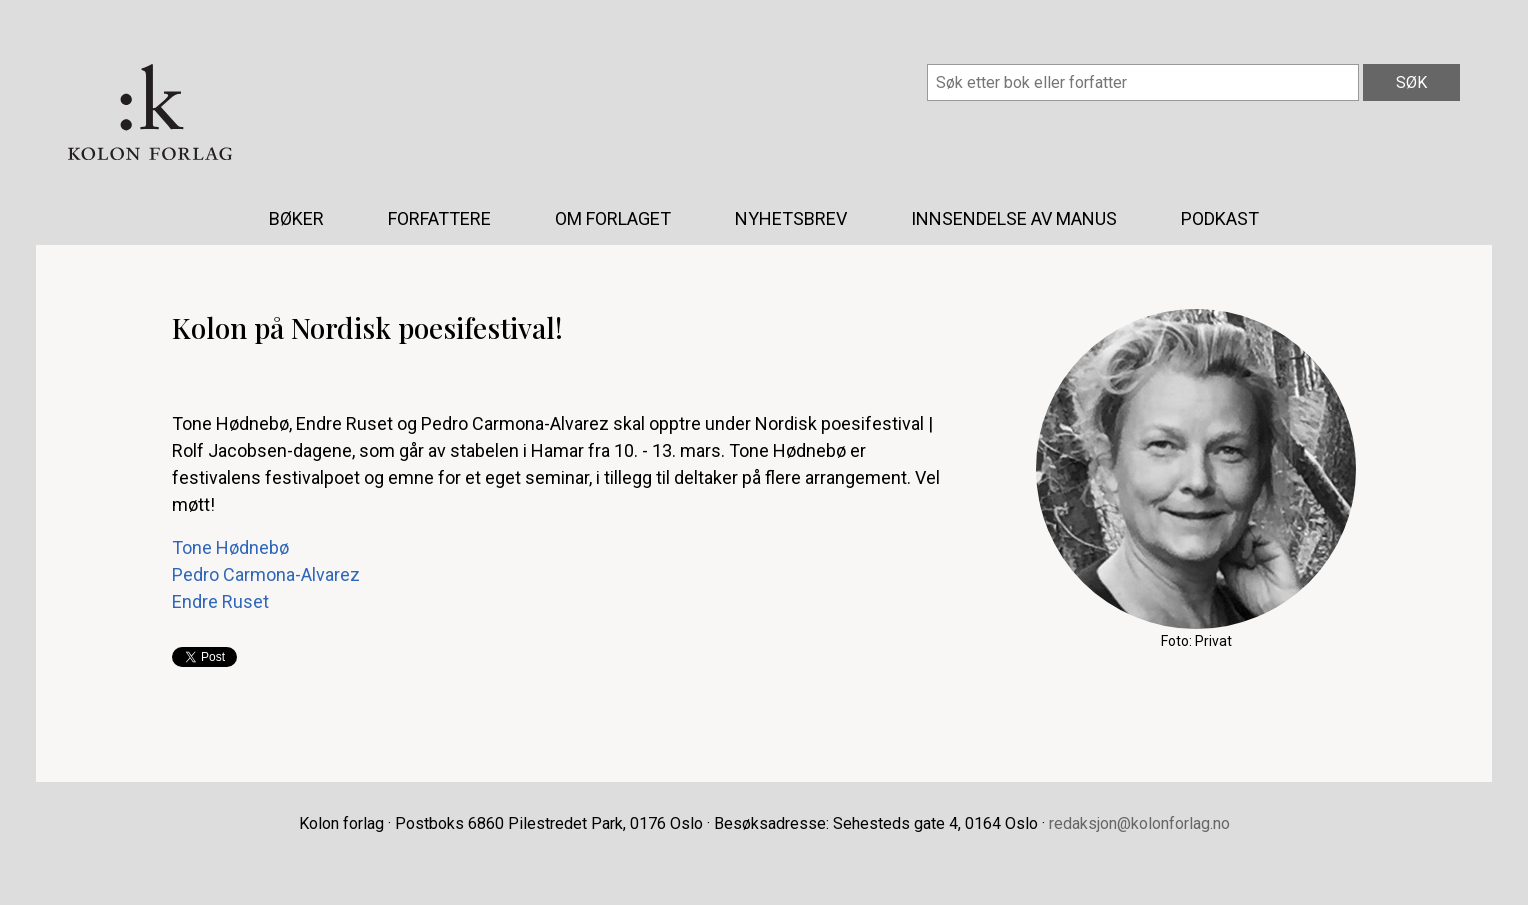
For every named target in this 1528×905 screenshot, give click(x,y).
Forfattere (439, 218)
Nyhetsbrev (791, 218)
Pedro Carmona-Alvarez (266, 574)
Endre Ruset (220, 601)
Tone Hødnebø (230, 547)
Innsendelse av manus (1014, 218)
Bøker (296, 218)
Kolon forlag (150, 112)
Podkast (1220, 218)
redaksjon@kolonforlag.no (1139, 823)
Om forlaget (613, 218)
